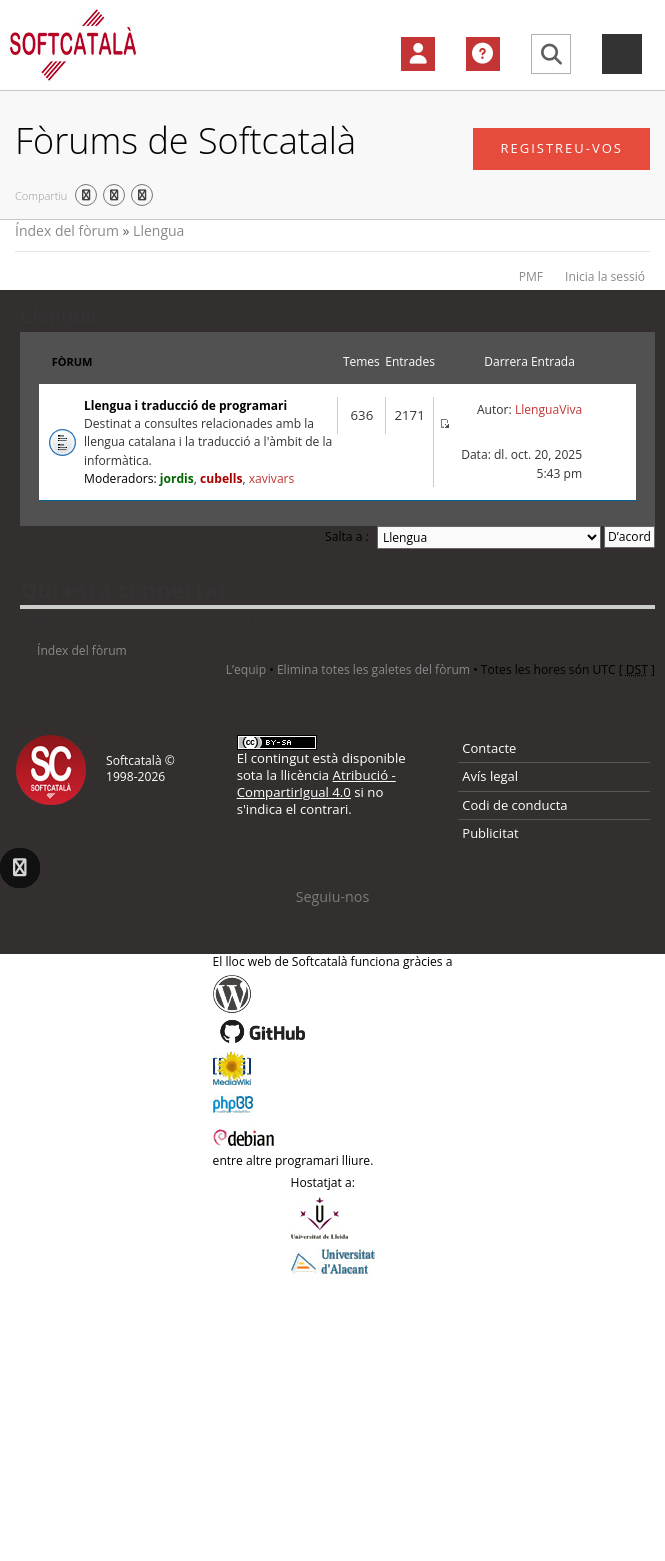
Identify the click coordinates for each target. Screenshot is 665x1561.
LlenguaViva (548, 409)
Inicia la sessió (605, 276)
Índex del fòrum (67, 230)
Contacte (489, 748)
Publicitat (490, 833)
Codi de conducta (514, 805)
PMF (531, 276)
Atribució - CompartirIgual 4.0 (316, 783)
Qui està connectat (123, 589)
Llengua (158, 230)
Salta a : (347, 536)
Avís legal (490, 776)
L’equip (246, 669)
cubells (221, 478)
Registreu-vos (561, 148)
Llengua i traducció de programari (185, 405)
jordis (177, 478)
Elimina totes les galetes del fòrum (373, 669)
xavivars (272, 478)
